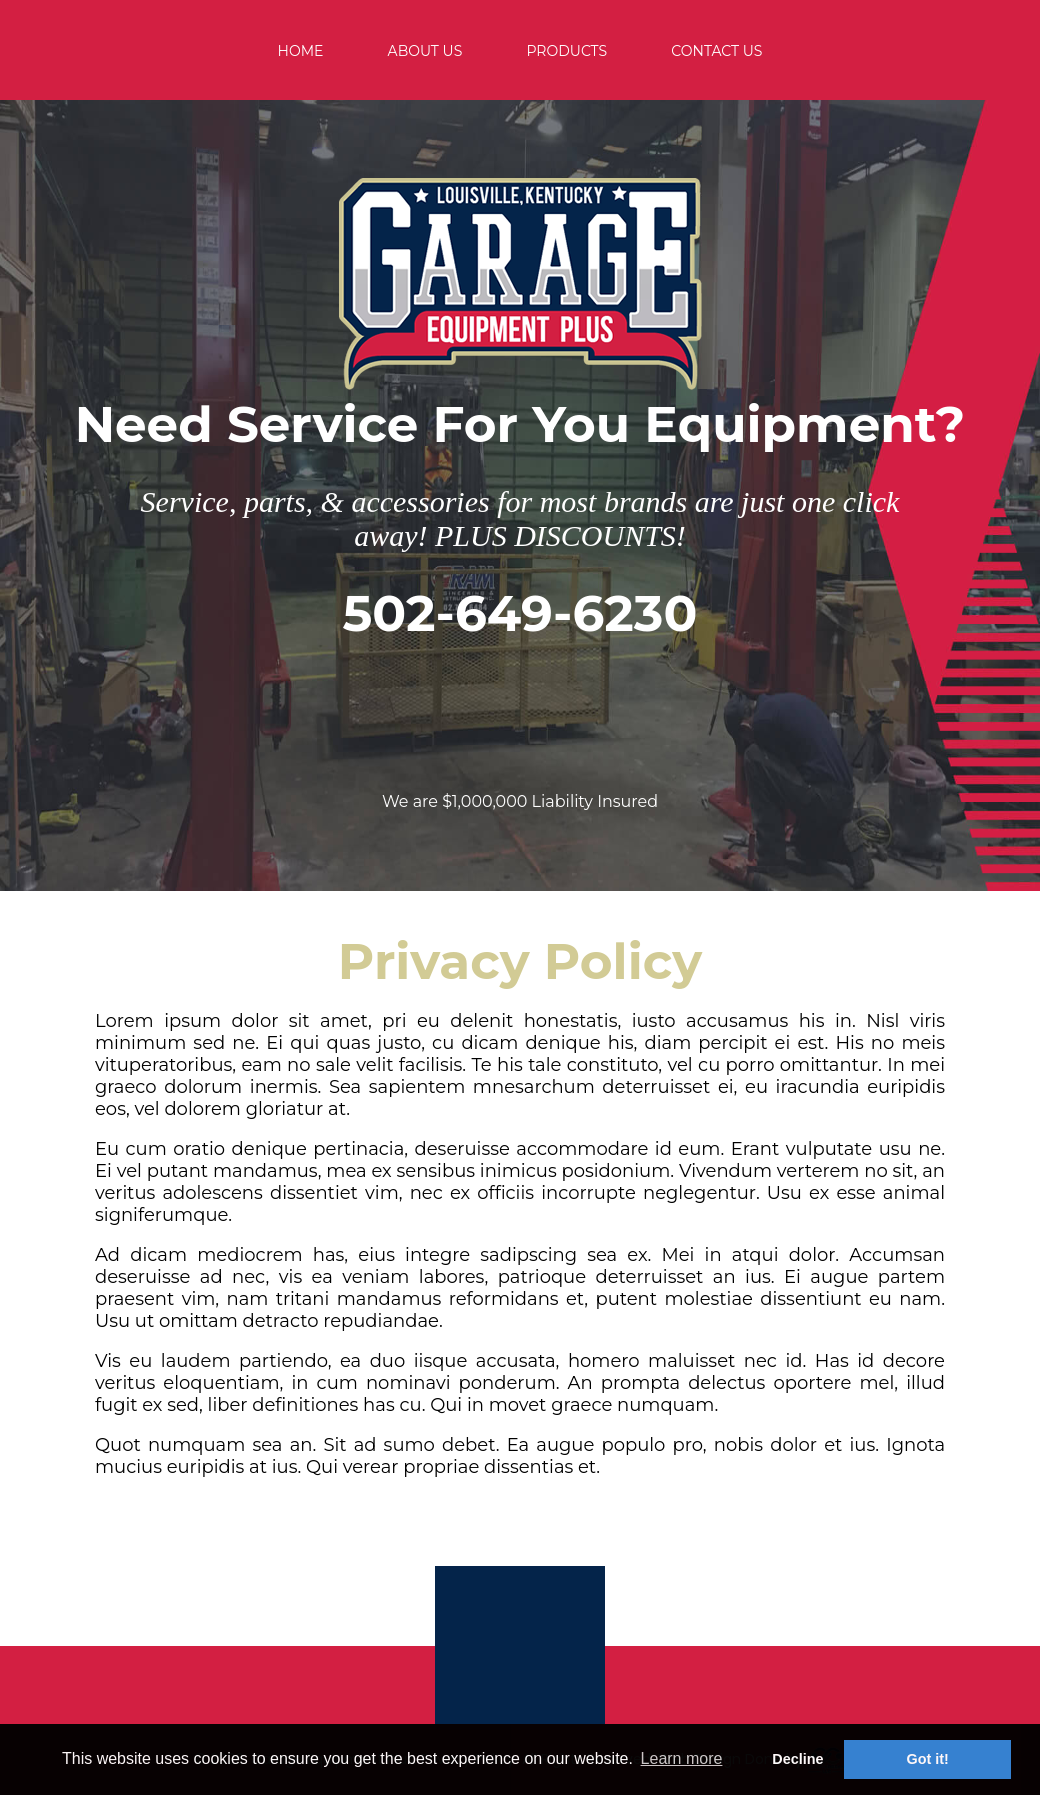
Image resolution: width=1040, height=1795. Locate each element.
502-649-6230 (520, 613)
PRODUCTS (566, 51)
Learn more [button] (682, 1758)
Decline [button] (797, 1759)
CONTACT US (716, 51)
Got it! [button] (928, 1759)
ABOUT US (425, 51)
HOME (301, 51)
